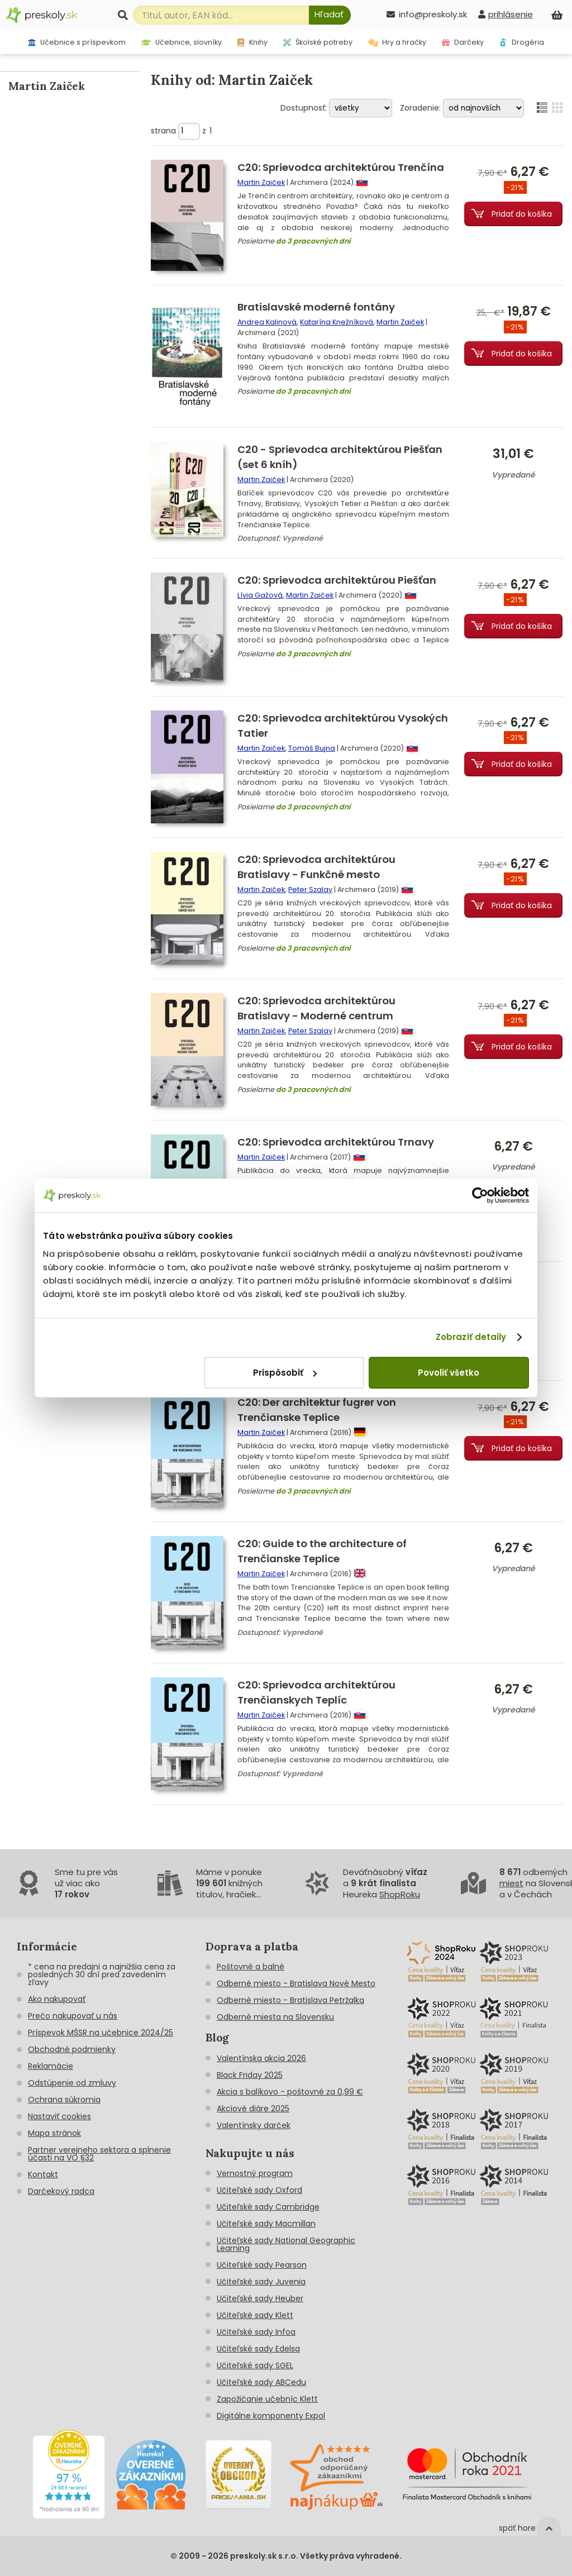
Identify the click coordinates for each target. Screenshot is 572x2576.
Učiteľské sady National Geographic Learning (286, 2244)
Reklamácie (50, 2066)
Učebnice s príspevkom (77, 42)
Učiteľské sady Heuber (260, 2298)
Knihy (252, 42)
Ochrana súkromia (64, 2099)
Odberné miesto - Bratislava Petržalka (290, 2000)
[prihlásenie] (505, 14)
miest (511, 1883)
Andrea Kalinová (267, 322)
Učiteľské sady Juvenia (261, 2281)
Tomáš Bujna (311, 748)
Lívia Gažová (260, 595)
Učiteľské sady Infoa (256, 2332)
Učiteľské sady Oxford (259, 2190)
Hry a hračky (397, 42)
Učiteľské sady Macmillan (266, 2223)
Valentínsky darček (253, 2125)
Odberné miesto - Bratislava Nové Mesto (296, 1983)
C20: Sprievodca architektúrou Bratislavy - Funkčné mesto (316, 866)
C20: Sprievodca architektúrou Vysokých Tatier (342, 725)
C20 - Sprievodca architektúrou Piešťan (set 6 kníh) (339, 456)
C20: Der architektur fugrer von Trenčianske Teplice (316, 1409)
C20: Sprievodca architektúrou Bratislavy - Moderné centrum (316, 1008)
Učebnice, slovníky (181, 42)
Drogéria (521, 42)
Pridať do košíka (522, 214)
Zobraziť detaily (471, 1337)
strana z (181, 130)
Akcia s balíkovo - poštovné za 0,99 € (290, 2091)
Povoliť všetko (448, 1372)
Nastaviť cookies (59, 2116)
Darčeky (463, 42)
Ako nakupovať (56, 1999)
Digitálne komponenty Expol (271, 2415)
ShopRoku (399, 1894)
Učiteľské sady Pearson (262, 2264)
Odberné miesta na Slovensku (275, 2016)
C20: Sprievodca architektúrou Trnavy (335, 1142)
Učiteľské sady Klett (255, 2315)
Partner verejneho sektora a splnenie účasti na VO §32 (99, 2153)
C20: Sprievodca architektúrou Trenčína (340, 167)
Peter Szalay (310, 889)
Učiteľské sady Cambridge (268, 2206)
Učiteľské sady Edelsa (258, 2348)
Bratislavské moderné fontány (316, 307)
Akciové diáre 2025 (253, 2108)
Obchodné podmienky (72, 2049)
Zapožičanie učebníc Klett (267, 2399)
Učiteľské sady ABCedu (261, 2382)
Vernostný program (255, 2173)
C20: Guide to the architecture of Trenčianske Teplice (322, 1551)
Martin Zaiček (261, 182)
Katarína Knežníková (336, 322)
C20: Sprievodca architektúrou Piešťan (336, 580)
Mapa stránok (54, 2133)
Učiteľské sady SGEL (255, 2365)
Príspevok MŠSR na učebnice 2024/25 (100, 2032)
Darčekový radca (61, 2191)
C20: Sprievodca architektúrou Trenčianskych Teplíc (316, 1692)
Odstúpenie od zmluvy (72, 2082)
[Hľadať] (330, 15)
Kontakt (43, 2174)
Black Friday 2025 (250, 2075)
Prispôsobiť (285, 1372)
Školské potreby (317, 42)
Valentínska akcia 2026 (261, 2058)
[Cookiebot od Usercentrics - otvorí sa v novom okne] (480, 1195)
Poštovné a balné (250, 1966)
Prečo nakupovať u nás (72, 2015)
